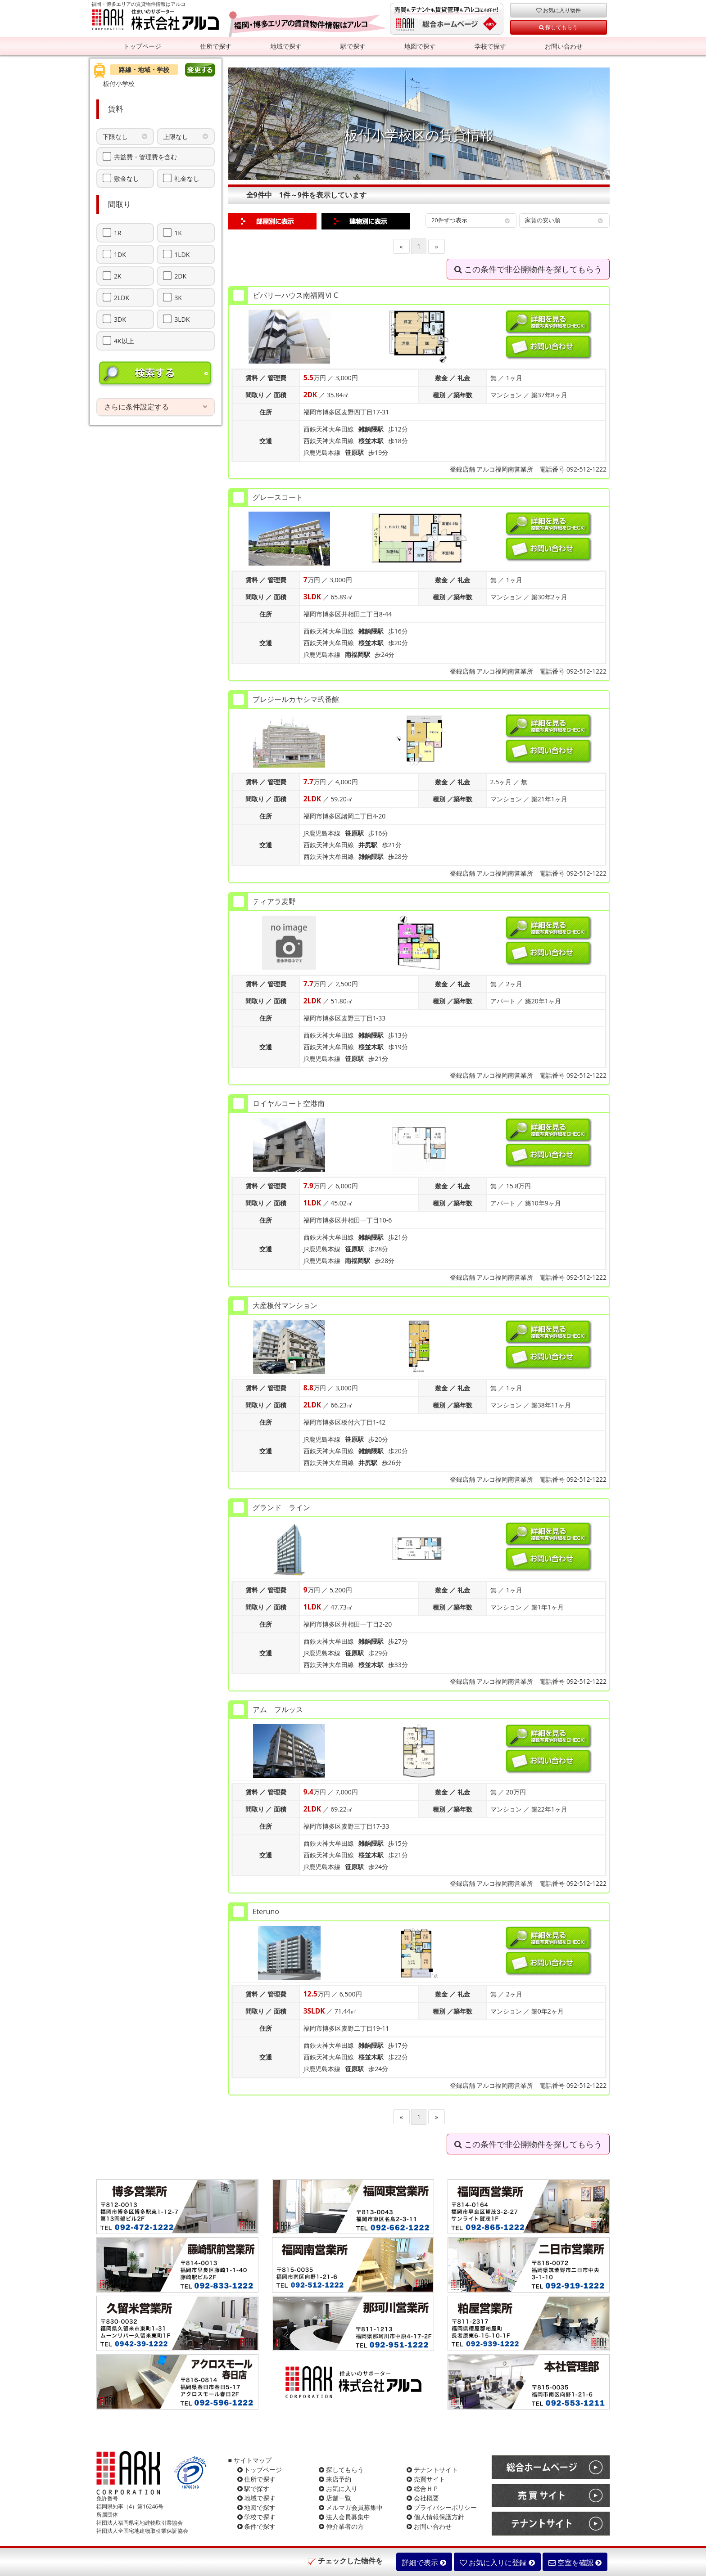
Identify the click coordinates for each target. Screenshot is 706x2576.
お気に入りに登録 (497, 2562)
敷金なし (126, 178)
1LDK (182, 254)
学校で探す (490, 46)
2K (118, 275)
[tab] (155, 407)
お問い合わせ (564, 46)
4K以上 (124, 340)
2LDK (121, 297)
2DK (180, 275)
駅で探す (353, 46)
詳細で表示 (424, 2562)
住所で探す (215, 46)
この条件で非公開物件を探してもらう (528, 269)
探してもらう (558, 27)
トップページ (142, 46)
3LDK (182, 319)
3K (178, 297)
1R (118, 232)
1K (178, 232)
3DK (120, 319)
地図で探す (420, 46)
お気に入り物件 (558, 9)
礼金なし (186, 178)
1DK (120, 254)
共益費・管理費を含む (145, 156)
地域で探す (286, 46)
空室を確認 (575, 2562)
